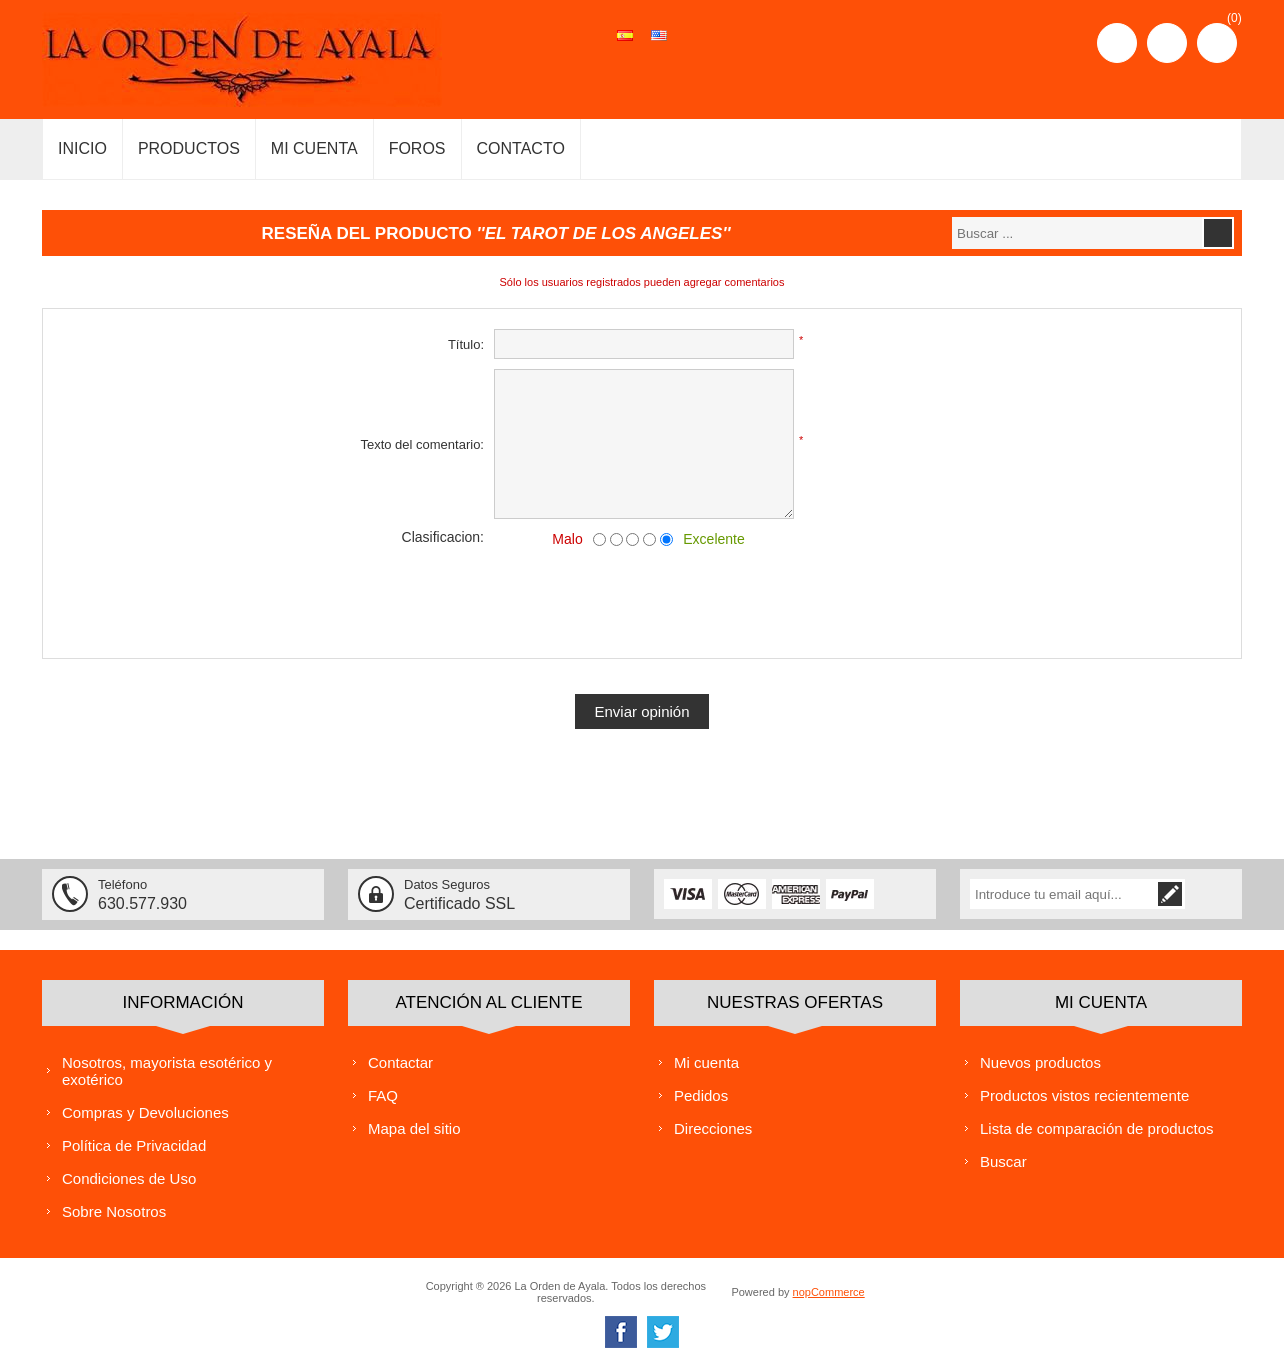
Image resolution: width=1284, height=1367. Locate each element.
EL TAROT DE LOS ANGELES (604, 233)
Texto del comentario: (422, 444)
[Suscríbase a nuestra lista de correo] (1086, 894)
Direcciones (713, 1127)
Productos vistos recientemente (1084, 1094)
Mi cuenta (706, 1061)
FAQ (383, 1094)
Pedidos (701, 1094)
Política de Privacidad (134, 1144)
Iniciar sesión (1167, 43)
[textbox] (1077, 233)
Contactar (400, 1061)
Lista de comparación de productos (1096, 1127)
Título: (466, 344)
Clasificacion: (443, 537)
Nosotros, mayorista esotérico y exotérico (167, 1070)
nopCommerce (829, 1291)
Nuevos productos (1040, 1061)
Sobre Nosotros (114, 1210)
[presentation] (642, 599)
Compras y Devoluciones (145, 1111)
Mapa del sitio (414, 1127)
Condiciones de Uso (129, 1177)
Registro (1117, 43)
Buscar (1003, 1160)
